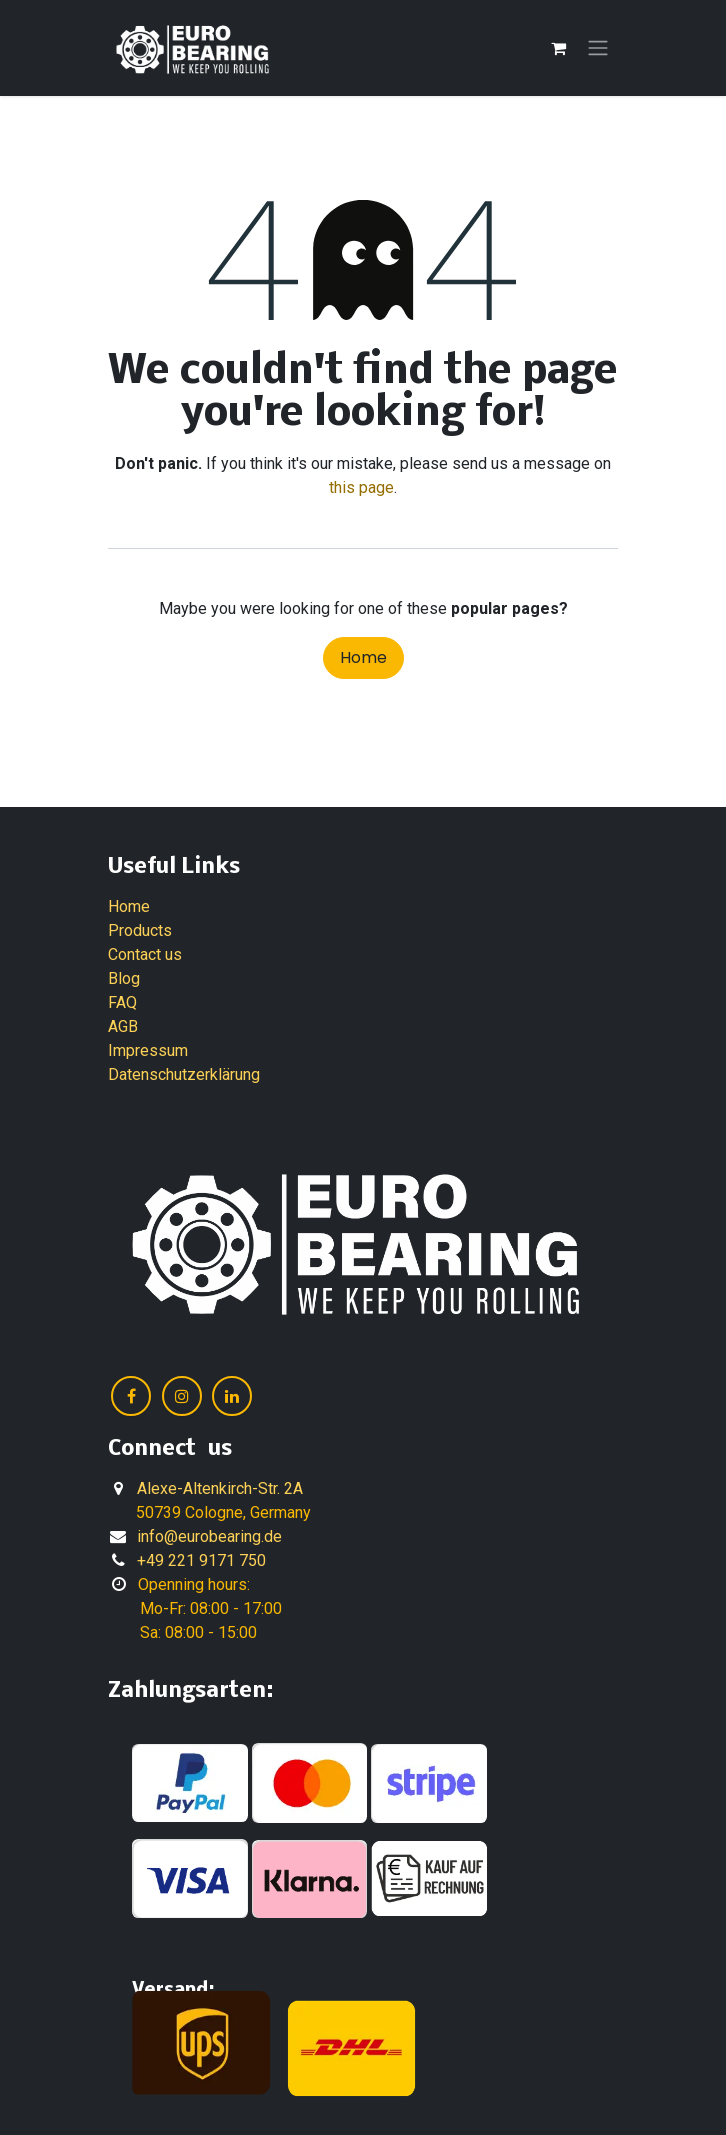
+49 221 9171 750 (201, 1560)
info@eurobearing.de (209, 1536)
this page (361, 487)
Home (363, 657)
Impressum (148, 1050)
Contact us (145, 954)
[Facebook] (131, 1396)
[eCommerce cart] (558, 48)
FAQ (122, 1002)
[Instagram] (182, 1396)
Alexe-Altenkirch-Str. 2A (220, 1488)
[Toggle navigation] (598, 48)
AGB (123, 1026)
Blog (124, 978)
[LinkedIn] (232, 1396)
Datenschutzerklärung (184, 1074)
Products (140, 930)
